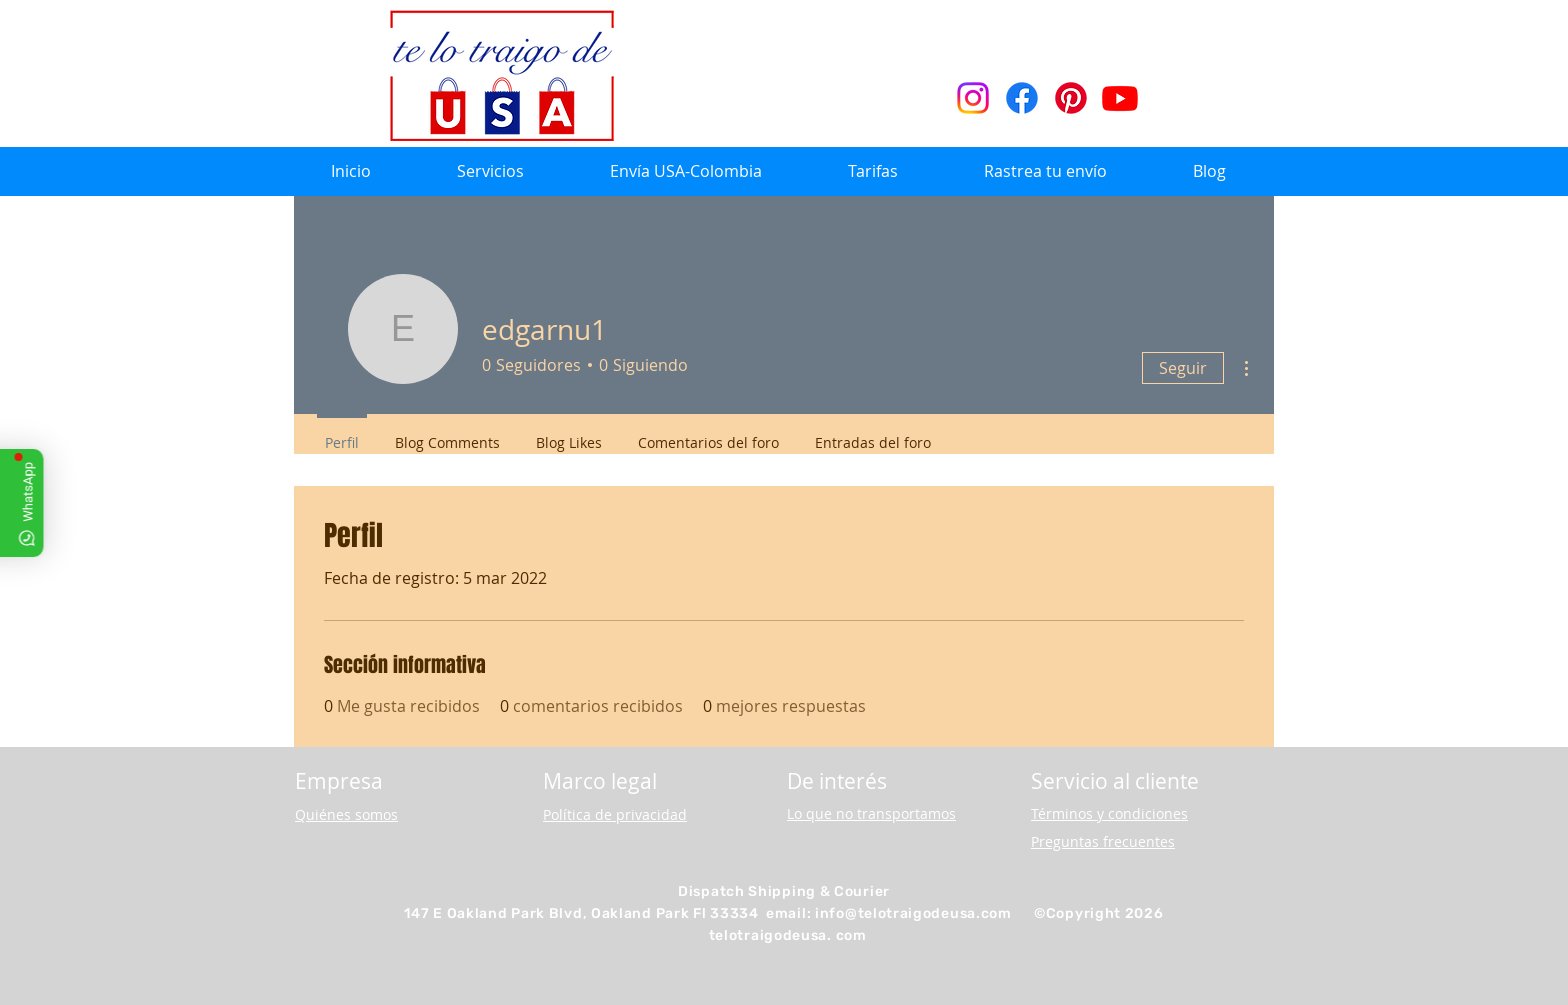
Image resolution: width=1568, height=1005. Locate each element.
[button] (490, 171)
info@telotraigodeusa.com (913, 913)
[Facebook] (1022, 98)
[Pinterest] (1071, 98)
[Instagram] (973, 98)
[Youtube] (1120, 98)
